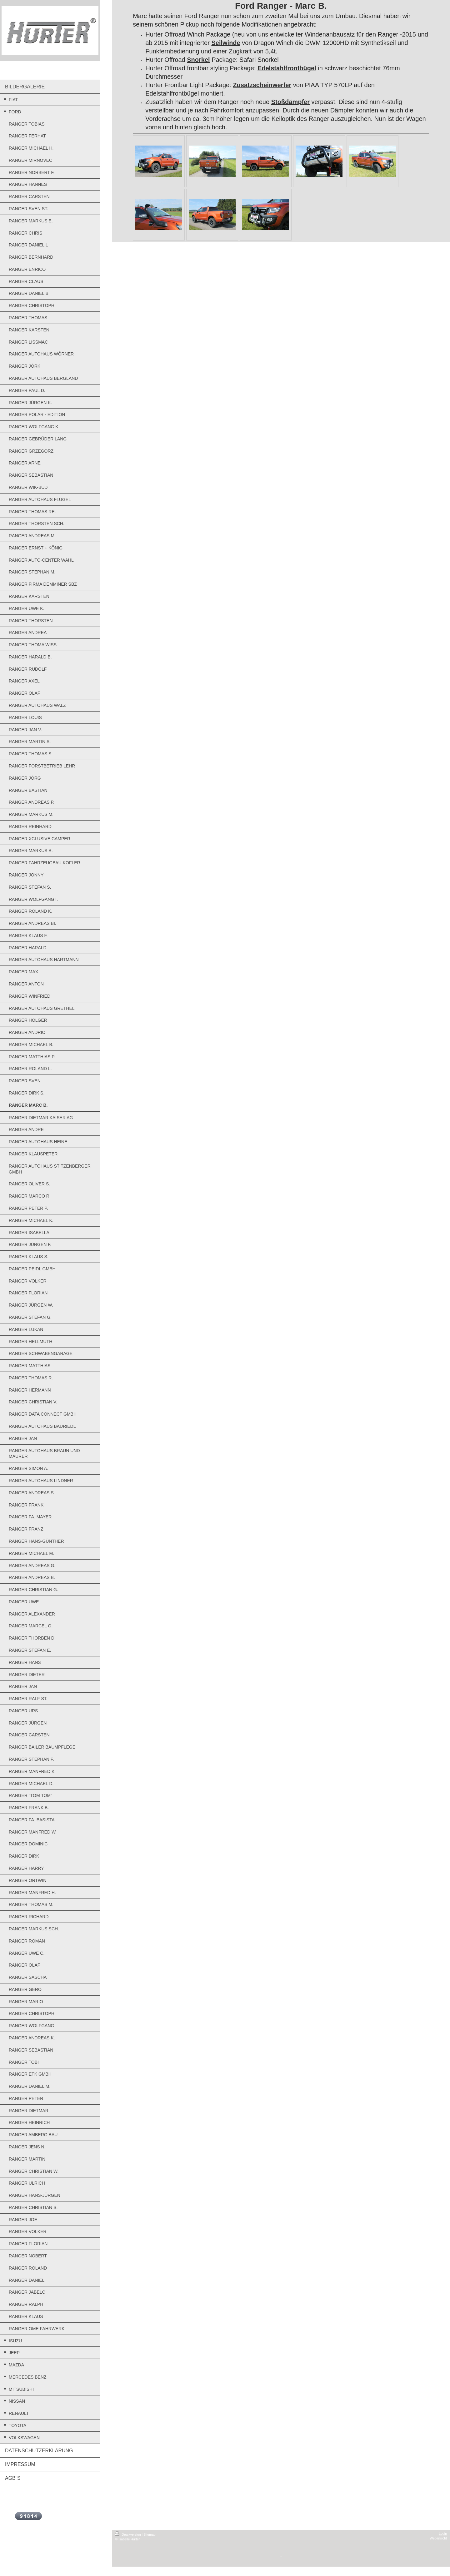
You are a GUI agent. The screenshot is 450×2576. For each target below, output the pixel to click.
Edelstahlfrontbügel (287, 68)
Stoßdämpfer (290, 101)
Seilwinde (225, 42)
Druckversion (128, 2534)
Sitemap (149, 2534)
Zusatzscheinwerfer (262, 85)
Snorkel (198, 59)
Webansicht (438, 2538)
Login (443, 2533)
